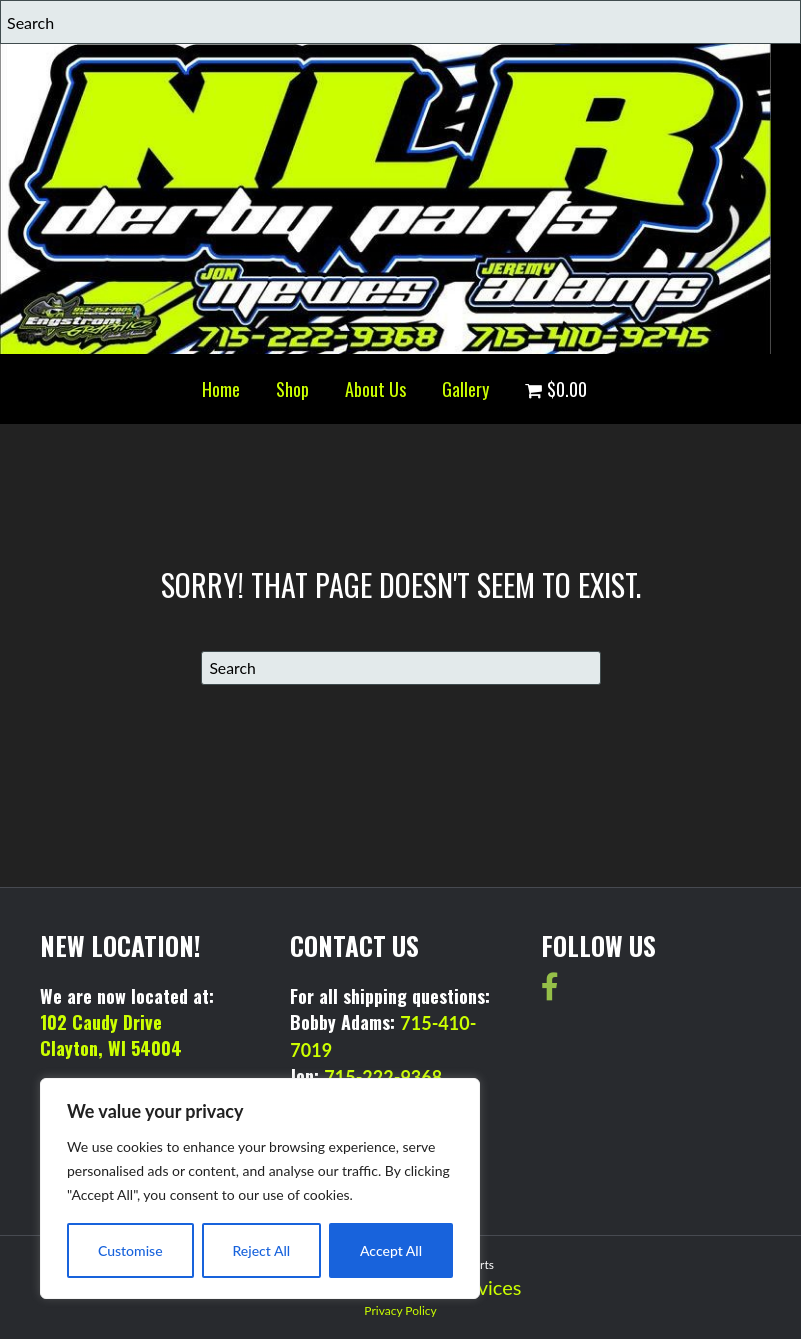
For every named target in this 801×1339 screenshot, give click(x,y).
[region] (260, 1188)
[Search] (401, 668)
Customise (130, 1250)
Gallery (465, 389)
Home (221, 389)
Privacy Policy (400, 1310)
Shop (292, 389)
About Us (375, 389)
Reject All (261, 1250)
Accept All (391, 1250)
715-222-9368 (383, 1077)
